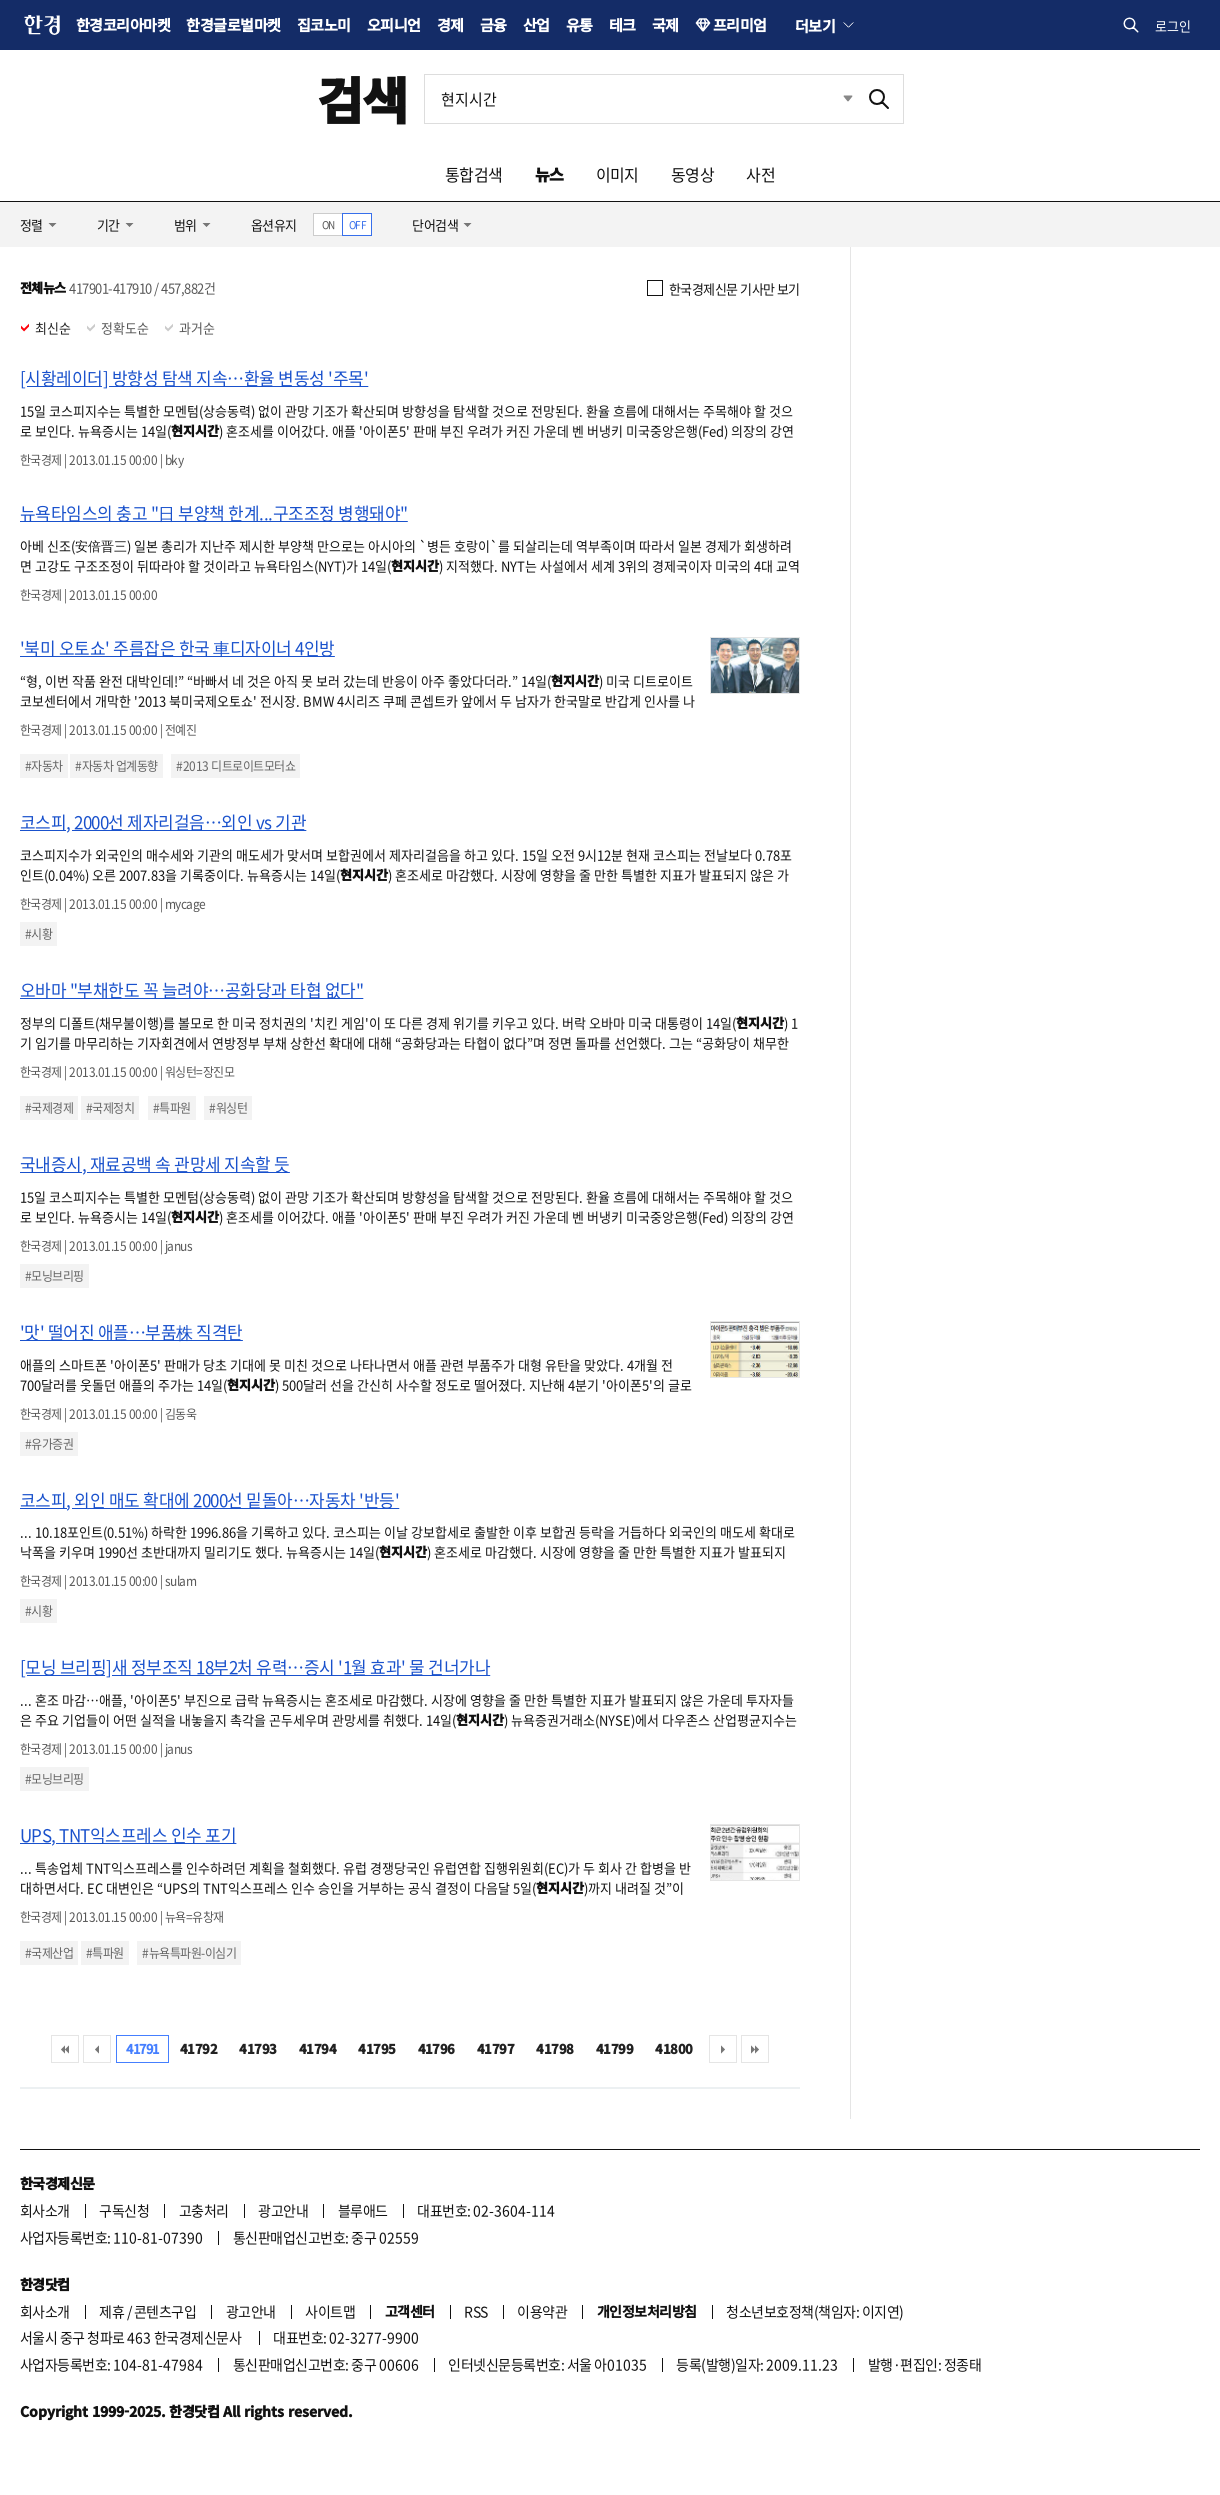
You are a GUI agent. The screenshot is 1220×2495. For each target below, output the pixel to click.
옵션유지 (274, 224)
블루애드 (363, 2210)
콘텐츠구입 (165, 2311)
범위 (185, 224)
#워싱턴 (228, 1108)
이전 (97, 2049)
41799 (614, 2048)
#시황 (38, 934)
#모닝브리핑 (54, 1276)
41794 (317, 2048)
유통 (579, 24)
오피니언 (394, 24)
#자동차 (44, 766)
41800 (673, 2048)
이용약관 (542, 2311)
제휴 (111, 2311)
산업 (536, 24)
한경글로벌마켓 (233, 24)
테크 (622, 24)
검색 (362, 98)
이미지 (617, 174)
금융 (493, 24)
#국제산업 (49, 1953)
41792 (198, 2048)
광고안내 (283, 2210)
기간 (108, 224)
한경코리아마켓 (123, 24)
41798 (554, 2048)
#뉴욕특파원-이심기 (189, 1953)
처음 (65, 2049)
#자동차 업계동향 (116, 766)
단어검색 (435, 224)
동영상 (692, 174)
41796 (436, 2048)
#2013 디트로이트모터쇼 (235, 766)
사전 (760, 174)
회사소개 (45, 2210)
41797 (495, 2048)
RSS (475, 2311)
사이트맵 (330, 2311)
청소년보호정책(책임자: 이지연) (814, 2311)
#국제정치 (110, 1108)
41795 (376, 2048)
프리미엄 (740, 24)
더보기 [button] (815, 25)
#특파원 (172, 1108)
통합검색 (474, 174)
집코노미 (324, 24)
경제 (450, 24)
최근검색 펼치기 (833, 99)
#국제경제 (49, 1108)
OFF (357, 224)
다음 (723, 2049)
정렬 (31, 224)
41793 (257, 2048)
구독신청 (124, 2210)
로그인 (1173, 25)
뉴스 (549, 174)
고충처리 (204, 2210)
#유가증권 (49, 1444)
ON (328, 224)
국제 (665, 24)
